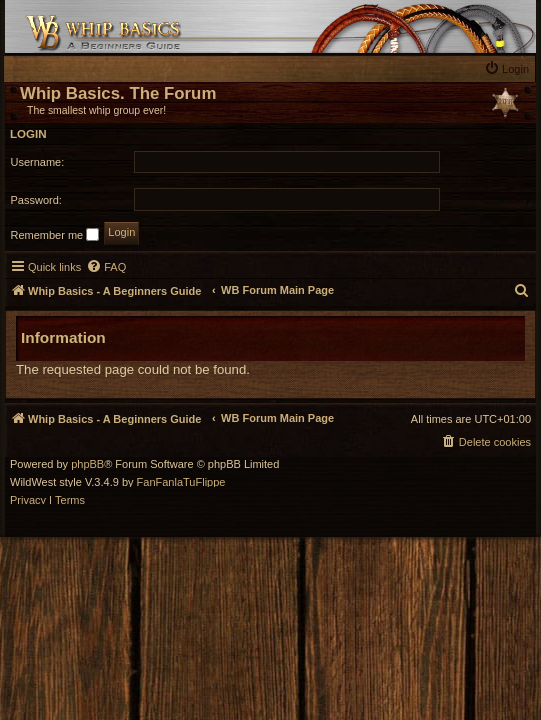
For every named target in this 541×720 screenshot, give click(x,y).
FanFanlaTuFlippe (181, 482)
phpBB (87, 464)
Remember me (55, 234)
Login (28, 134)
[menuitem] (509, 68)
